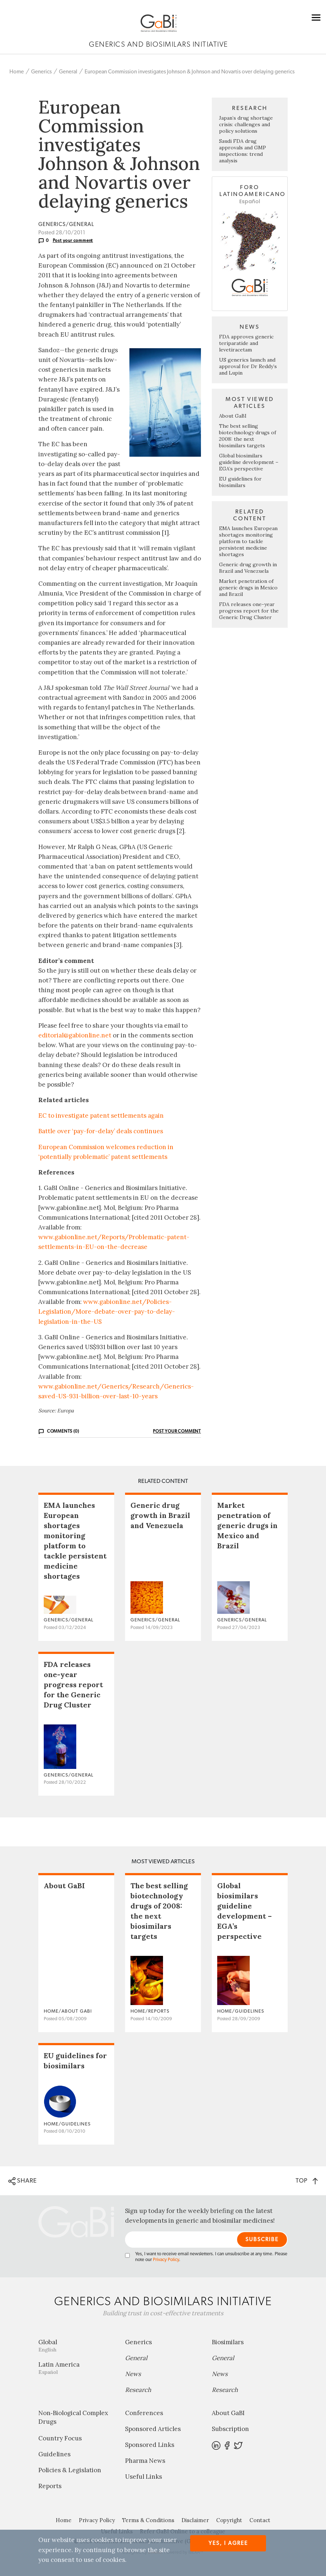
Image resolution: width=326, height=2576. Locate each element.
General (68, 71)
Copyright (229, 2520)
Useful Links (143, 2477)
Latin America (76, 2367)
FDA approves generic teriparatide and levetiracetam (246, 343)
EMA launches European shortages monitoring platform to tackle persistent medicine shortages (248, 541)
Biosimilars (228, 2342)
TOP (307, 2181)
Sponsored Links (149, 2445)
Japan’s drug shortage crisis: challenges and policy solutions (246, 124)
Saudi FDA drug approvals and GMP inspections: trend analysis (242, 151)
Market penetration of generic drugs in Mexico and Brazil (248, 587)
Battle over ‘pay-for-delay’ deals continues (100, 1131)
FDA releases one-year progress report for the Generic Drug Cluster (249, 610)
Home (16, 71)
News (133, 2374)
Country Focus (60, 2438)
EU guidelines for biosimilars (240, 482)
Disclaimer (195, 2520)
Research (138, 2390)
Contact (259, 2520)
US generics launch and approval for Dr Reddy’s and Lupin (248, 366)
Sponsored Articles (153, 2429)
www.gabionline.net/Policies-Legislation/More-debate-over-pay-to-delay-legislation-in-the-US (106, 1311)
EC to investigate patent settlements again (101, 1115)
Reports (49, 2486)
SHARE (22, 2181)
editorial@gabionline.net (74, 1035)
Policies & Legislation (69, 2470)
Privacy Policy (166, 2259)
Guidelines (54, 2454)
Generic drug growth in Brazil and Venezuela (248, 567)
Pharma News (145, 2461)
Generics (41, 71)
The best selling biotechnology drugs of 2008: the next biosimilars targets (247, 436)
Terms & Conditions (148, 2520)
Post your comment (73, 240)
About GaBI (232, 416)
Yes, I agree (228, 2543)
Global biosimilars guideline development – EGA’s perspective (248, 462)
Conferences (144, 2413)
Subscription (230, 2429)
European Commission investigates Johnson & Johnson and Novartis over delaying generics (190, 71)
